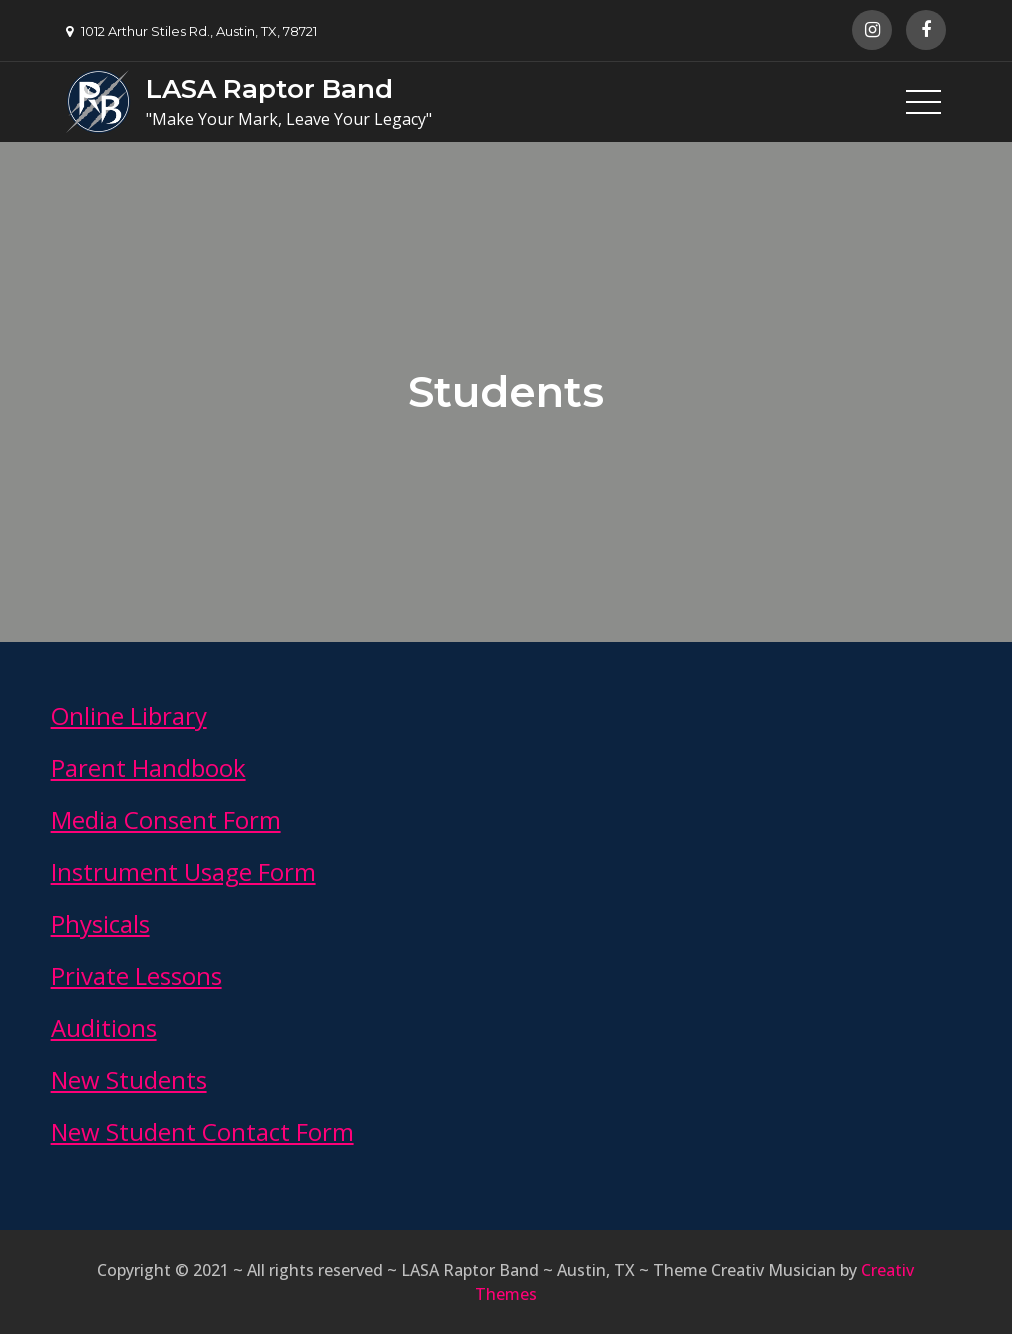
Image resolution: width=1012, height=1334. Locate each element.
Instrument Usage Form (183, 871)
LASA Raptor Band (269, 89)
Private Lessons (136, 975)
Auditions (104, 1027)
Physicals (100, 923)
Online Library (129, 715)
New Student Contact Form (202, 1131)
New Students (129, 1079)
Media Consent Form (166, 819)
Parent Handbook (148, 767)
